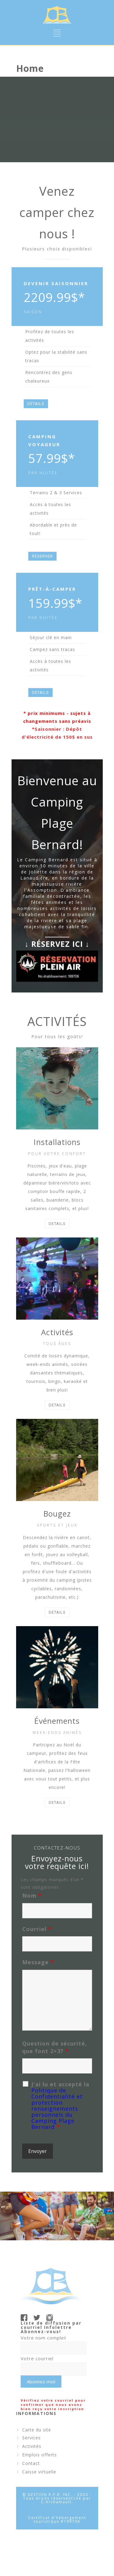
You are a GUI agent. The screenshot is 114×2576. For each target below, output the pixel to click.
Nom (32, 1895)
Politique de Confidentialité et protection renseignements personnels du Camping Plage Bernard (57, 2108)
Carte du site (36, 2430)
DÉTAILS (35, 403)
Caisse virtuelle (39, 2472)
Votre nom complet (43, 2338)
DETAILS (57, 1223)
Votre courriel (37, 2358)
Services (31, 2438)
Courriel (37, 1929)
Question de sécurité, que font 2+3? (54, 2047)
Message (38, 1962)
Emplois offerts (39, 2455)
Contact (31, 2463)
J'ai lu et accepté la (60, 2105)
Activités (31, 2446)
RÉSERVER (42, 556)
